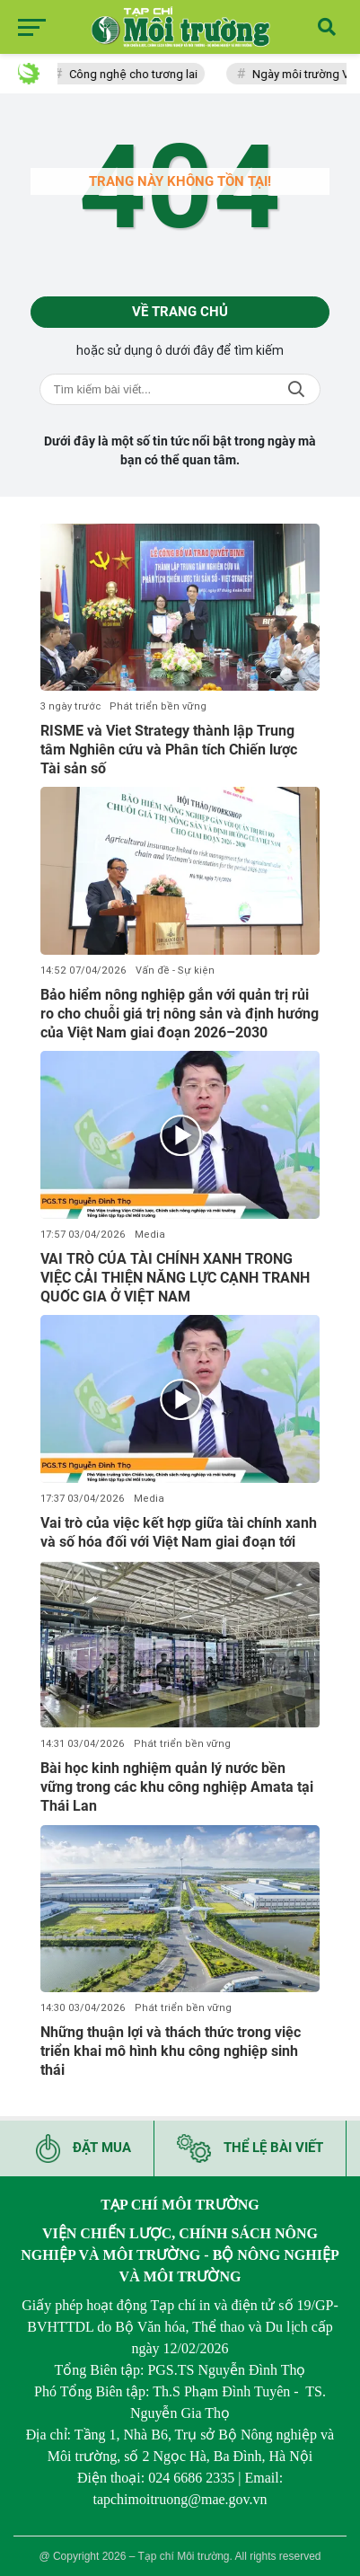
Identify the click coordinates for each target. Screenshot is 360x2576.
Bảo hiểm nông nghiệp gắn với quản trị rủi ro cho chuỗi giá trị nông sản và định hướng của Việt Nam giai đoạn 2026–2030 (179, 1013)
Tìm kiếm (296, 389)
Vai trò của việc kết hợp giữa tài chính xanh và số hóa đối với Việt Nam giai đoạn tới (178, 1532)
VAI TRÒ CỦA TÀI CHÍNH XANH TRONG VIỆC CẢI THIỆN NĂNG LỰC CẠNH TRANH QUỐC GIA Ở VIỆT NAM (175, 1277)
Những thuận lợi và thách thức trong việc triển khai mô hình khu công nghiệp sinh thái (170, 2051)
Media (150, 1234)
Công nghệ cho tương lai (137, 74)
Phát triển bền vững (158, 706)
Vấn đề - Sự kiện (175, 970)
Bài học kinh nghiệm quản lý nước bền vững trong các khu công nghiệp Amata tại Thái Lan (176, 1787)
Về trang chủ (180, 312)
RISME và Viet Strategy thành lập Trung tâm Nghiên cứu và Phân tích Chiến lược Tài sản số (168, 749)
